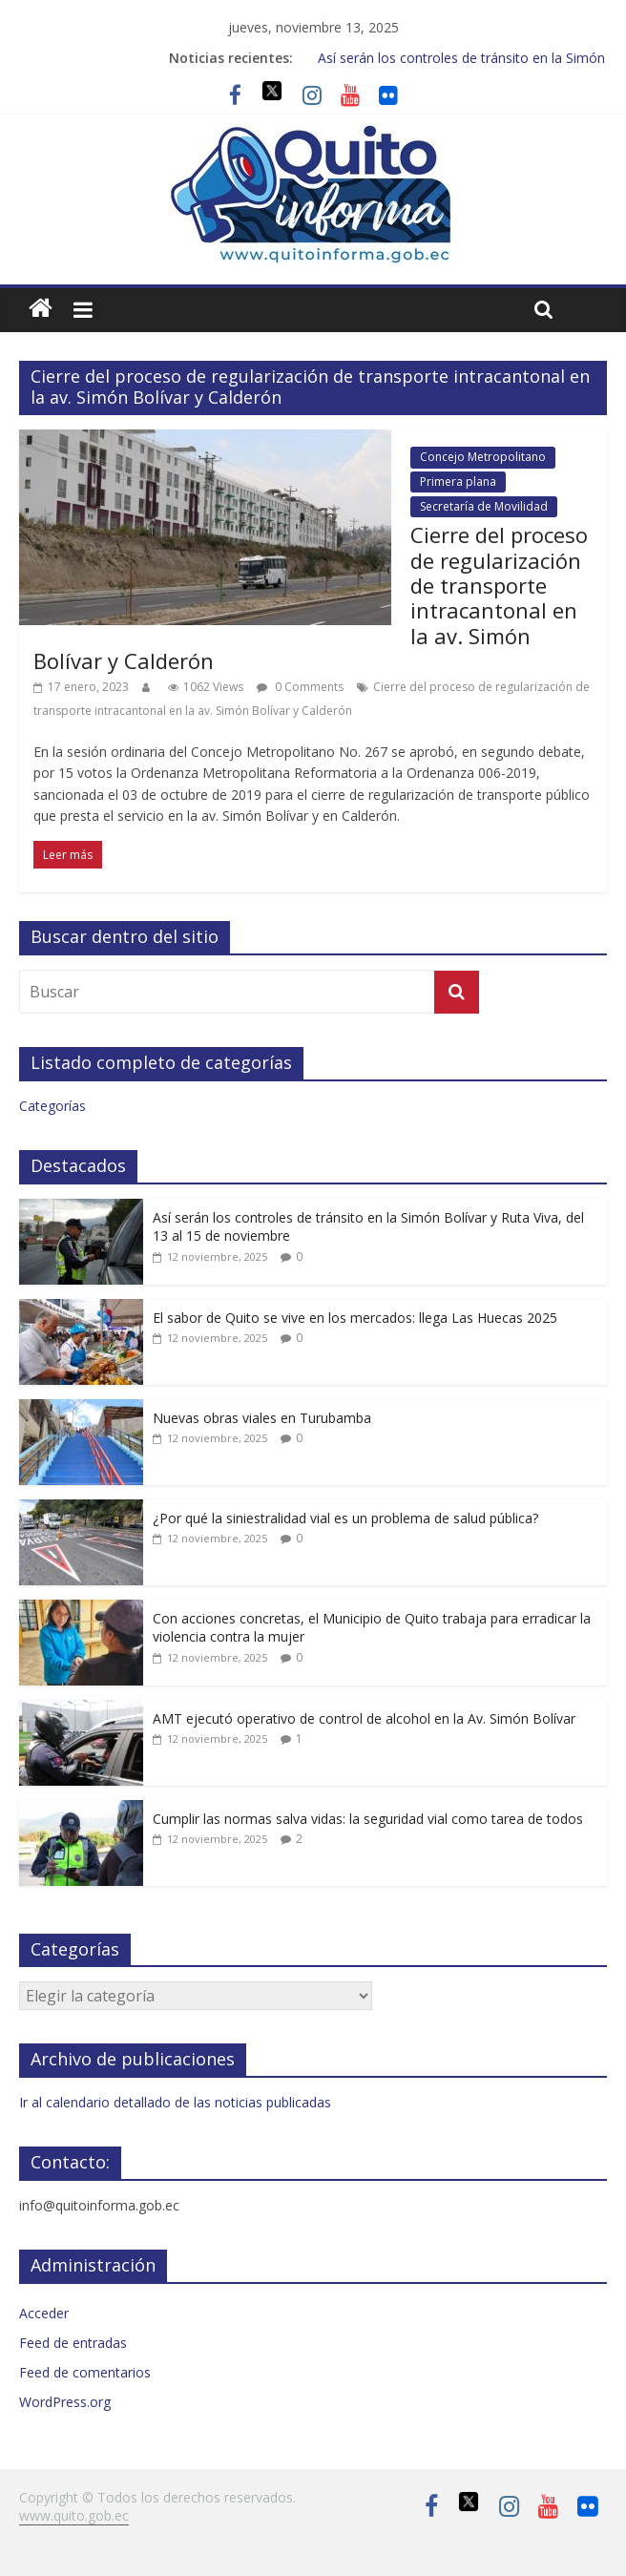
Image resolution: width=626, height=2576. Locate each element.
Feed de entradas (73, 2343)
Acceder (44, 2313)
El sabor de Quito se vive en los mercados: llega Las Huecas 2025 (355, 1318)
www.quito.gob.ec (74, 2515)
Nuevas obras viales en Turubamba (262, 1418)
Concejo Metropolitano (483, 457)
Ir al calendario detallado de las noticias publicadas (175, 2102)
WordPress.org (65, 2402)
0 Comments (300, 687)
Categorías (52, 1106)
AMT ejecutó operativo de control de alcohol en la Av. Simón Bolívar (364, 1718)
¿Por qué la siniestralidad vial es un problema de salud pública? (345, 1518)
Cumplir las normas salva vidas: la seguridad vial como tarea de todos (368, 1819)
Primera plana (458, 481)
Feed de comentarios (85, 2372)
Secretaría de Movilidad (484, 506)
